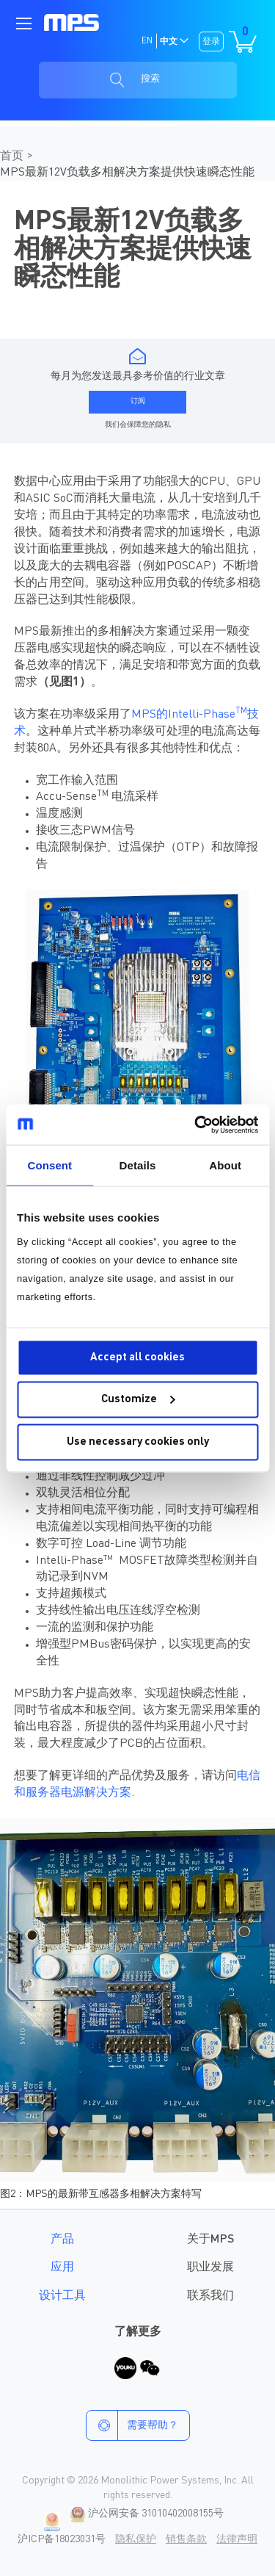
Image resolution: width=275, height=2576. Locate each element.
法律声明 (236, 2539)
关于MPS (210, 2239)
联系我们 (210, 2296)
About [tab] (225, 1165)
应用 (62, 2267)
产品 (62, 2239)
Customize (138, 1399)
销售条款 (186, 2539)
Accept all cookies (137, 1357)
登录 (211, 41)
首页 (13, 156)
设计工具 (62, 2296)
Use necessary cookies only (138, 1441)
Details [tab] (138, 1165)
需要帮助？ (132, 2425)
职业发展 (210, 2267)
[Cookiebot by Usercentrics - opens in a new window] (195, 1124)
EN (147, 41)
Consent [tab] (49, 1165)
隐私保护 (135, 2539)
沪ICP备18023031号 (62, 2539)
